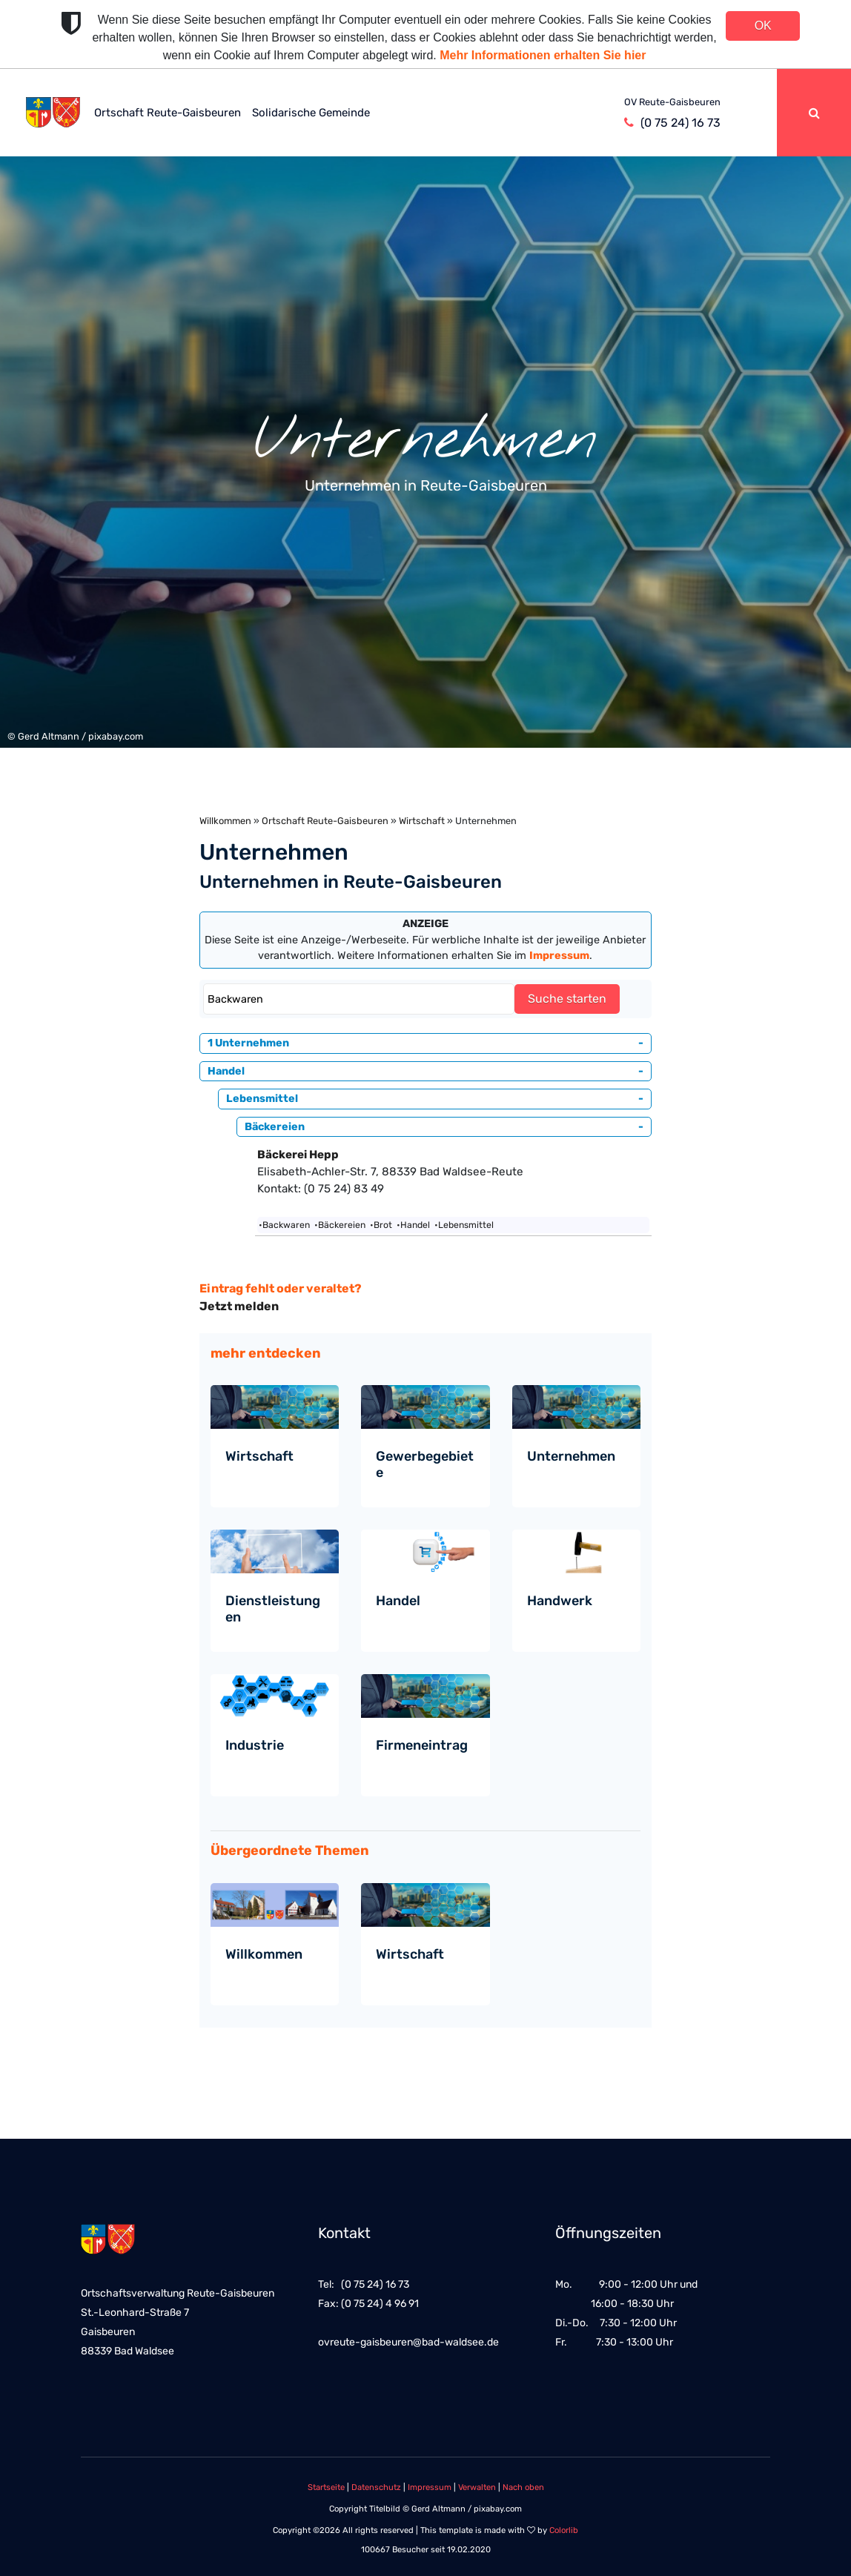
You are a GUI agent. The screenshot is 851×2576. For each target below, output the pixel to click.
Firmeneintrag (422, 1745)
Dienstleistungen (272, 1609)
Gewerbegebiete (425, 1464)
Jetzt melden (239, 1306)
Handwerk (559, 1601)
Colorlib (563, 2530)
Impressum (429, 2487)
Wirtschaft (422, 820)
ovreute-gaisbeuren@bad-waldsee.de (408, 2342)
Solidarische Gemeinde (311, 112)
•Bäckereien (339, 1225)
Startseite (326, 2487)
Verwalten (477, 2487)
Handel (398, 1601)
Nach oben (523, 2487)
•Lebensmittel (464, 1225)
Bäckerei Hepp (298, 1154)
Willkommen (225, 820)
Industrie (254, 1745)
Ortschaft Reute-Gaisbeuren (167, 112)
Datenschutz (376, 2487)
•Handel (413, 1225)
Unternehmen (571, 1456)
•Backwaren (284, 1225)
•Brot (381, 1225)
